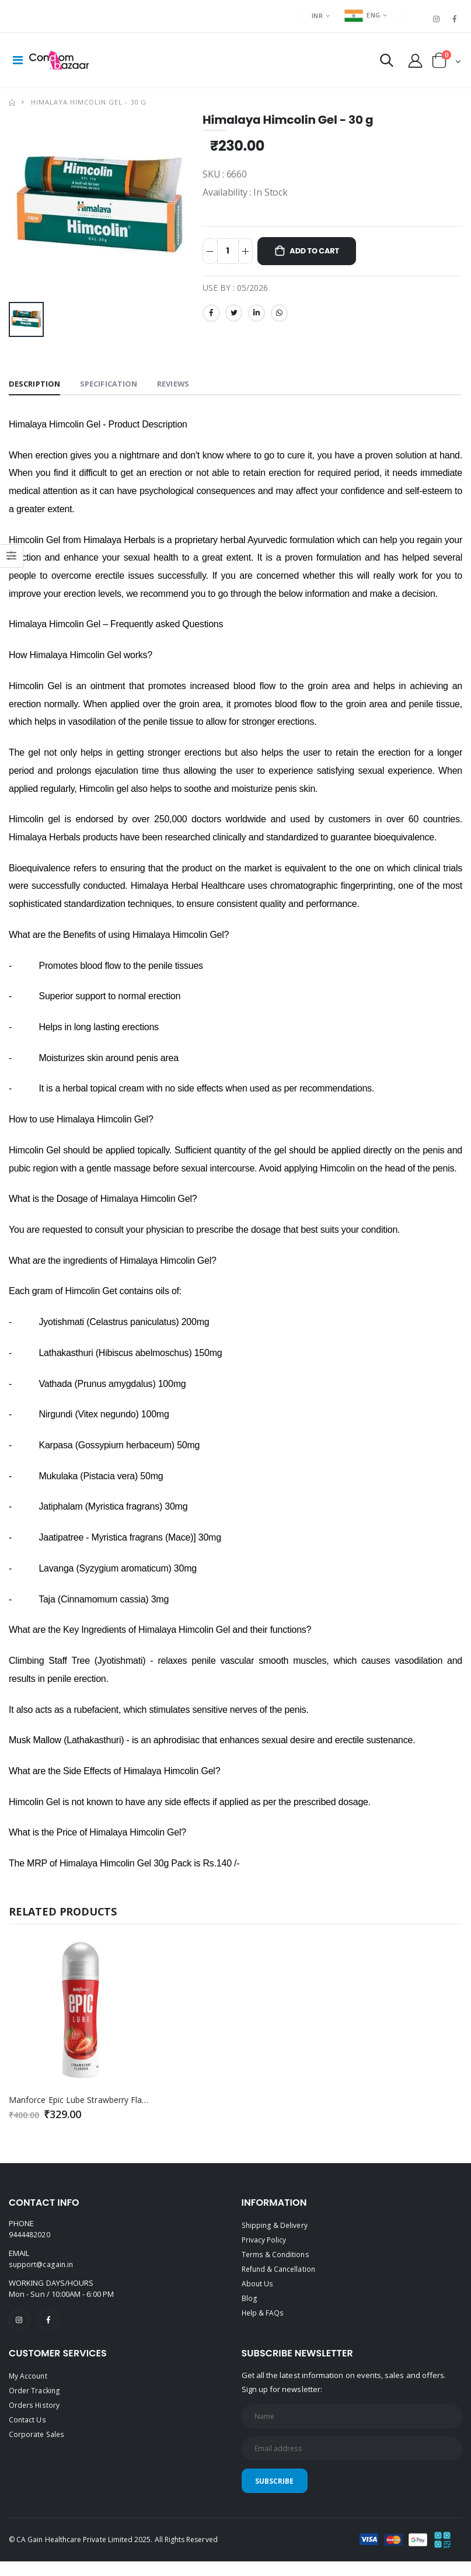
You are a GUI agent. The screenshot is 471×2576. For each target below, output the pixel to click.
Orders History (35, 2411)
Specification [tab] (114, 389)
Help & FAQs (263, 2315)
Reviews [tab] (182, 389)
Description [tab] (36, 389)
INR (317, 15)
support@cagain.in (42, 2270)
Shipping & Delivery (276, 2231)
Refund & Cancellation (281, 2273)
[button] (381, 65)
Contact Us (28, 2425)
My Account (29, 2383)
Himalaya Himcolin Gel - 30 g (88, 106)
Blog (249, 2301)
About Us (258, 2287)
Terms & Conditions (276, 2259)
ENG (362, 15)
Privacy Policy (266, 2245)
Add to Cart (321, 257)
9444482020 (29, 2241)
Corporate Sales (38, 2439)
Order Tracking (35, 2397)
